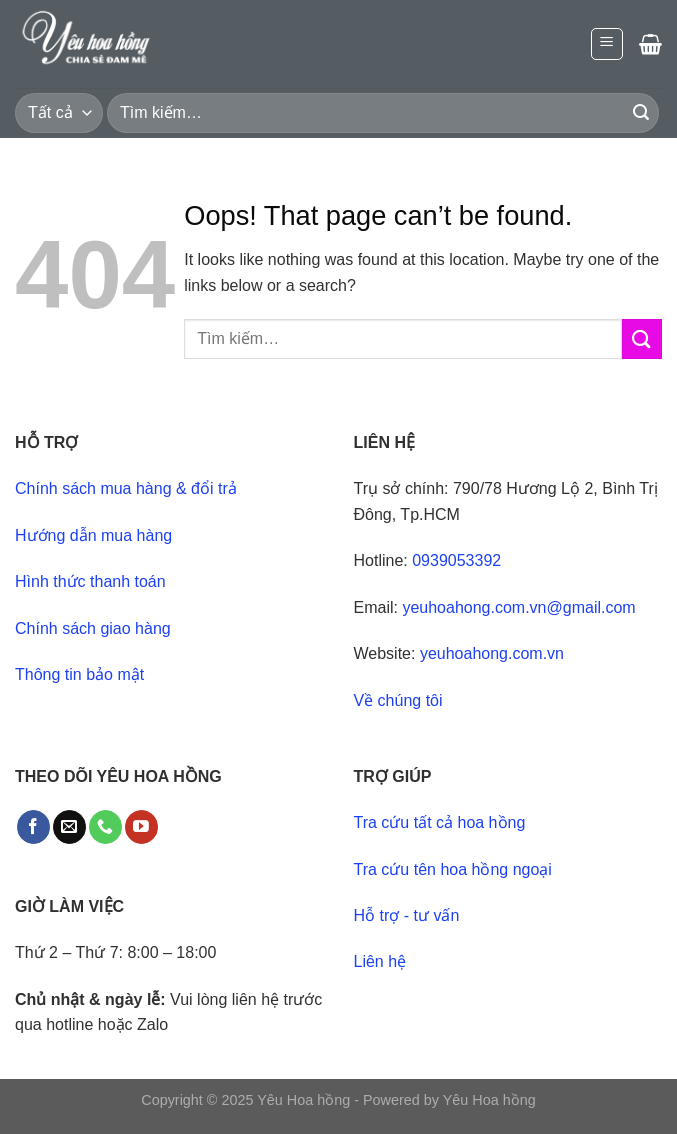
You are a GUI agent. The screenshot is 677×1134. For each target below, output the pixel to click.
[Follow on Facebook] (33, 827)
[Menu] (607, 44)
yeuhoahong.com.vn (492, 653)
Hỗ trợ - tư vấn (407, 915)
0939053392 (456, 560)
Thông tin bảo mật (79, 674)
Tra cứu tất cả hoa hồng (440, 822)
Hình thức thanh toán (90, 581)
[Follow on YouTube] (141, 827)
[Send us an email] (69, 827)
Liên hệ (380, 961)
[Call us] (105, 827)
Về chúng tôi (398, 700)
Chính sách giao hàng (93, 628)
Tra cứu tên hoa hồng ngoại (453, 869)
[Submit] (641, 113)
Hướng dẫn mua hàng (93, 535)
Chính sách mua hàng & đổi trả (126, 488)
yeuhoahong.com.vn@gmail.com (518, 607)
